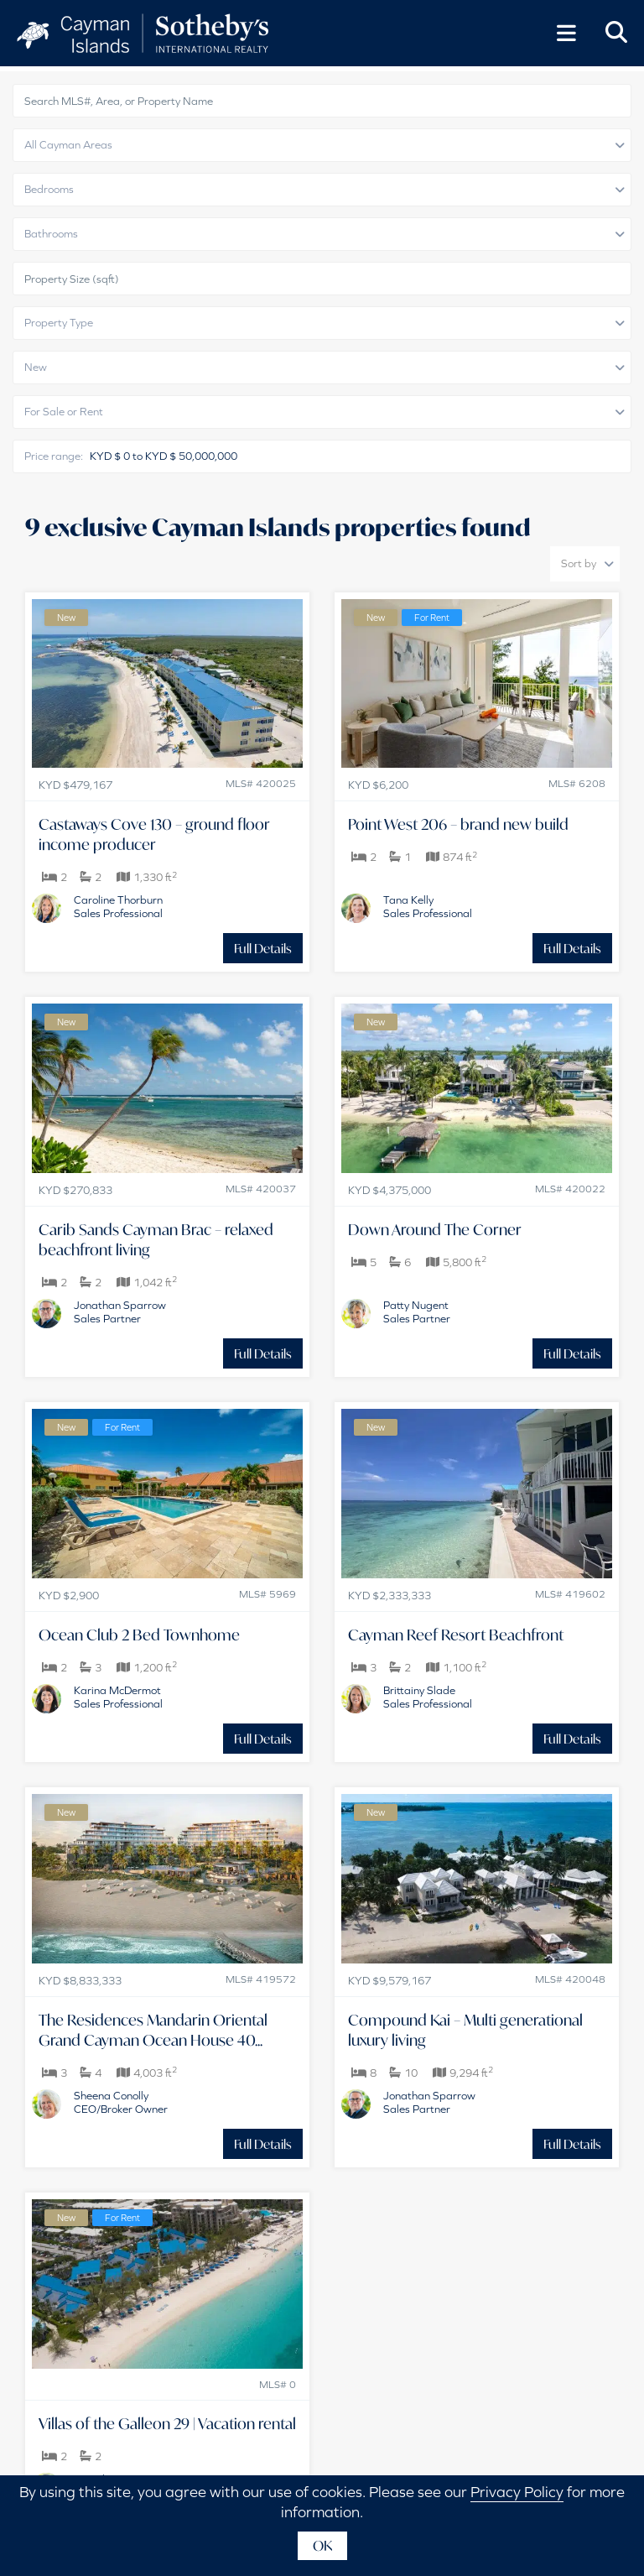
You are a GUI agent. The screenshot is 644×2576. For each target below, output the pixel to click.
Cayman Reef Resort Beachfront (456, 1634)
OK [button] (322, 2545)
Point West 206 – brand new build (458, 824)
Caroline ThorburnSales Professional (118, 907)
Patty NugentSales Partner (416, 1312)
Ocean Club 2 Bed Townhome (139, 1634)
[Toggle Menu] (566, 33)
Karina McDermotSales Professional (118, 1697)
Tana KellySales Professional (427, 907)
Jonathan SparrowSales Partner (120, 1312)
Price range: (53, 456)
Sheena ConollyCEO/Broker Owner (121, 2102)
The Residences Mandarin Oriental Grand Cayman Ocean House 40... (153, 2030)
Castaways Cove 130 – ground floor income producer (154, 834)
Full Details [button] (263, 948)
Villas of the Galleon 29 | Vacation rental (167, 2423)
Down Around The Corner (435, 1229)
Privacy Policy (517, 2491)
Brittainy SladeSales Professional (427, 1697)
